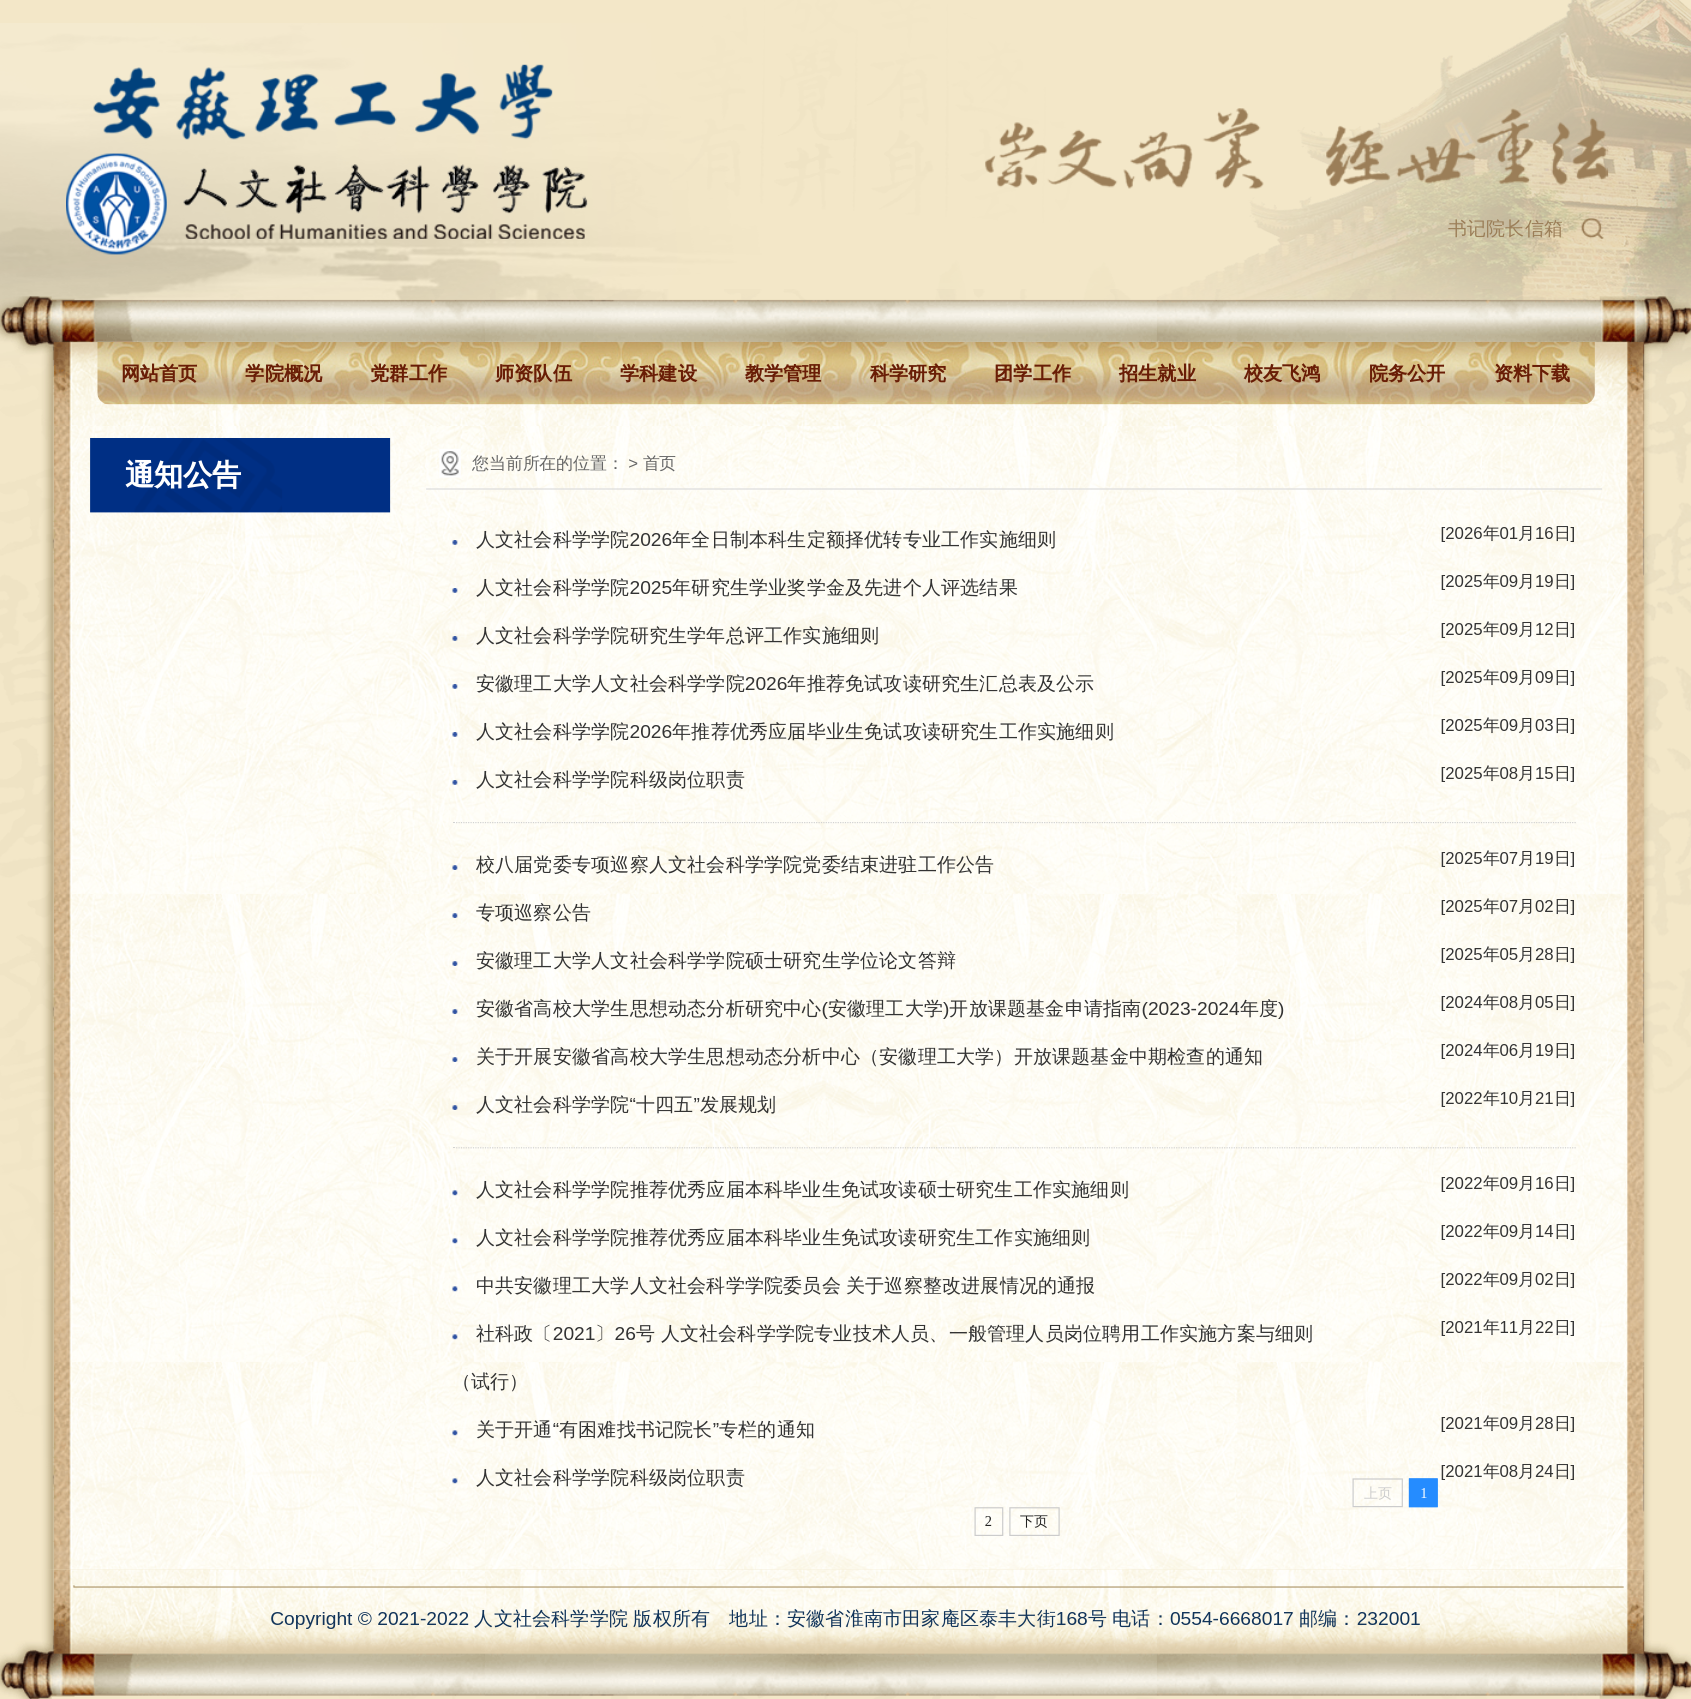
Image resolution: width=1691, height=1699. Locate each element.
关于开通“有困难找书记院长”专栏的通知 (645, 1430)
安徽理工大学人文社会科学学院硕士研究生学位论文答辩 (716, 960)
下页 (1034, 1521)
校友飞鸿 (1282, 374)
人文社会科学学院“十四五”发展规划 (626, 1104)
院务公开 (1407, 374)
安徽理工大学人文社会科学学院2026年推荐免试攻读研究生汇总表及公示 (785, 683)
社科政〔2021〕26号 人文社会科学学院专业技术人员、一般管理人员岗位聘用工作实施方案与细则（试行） (882, 1358)
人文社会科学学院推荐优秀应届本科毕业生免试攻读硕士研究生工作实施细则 (802, 1190)
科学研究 (908, 374)
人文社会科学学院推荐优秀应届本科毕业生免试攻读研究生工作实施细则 (783, 1238)
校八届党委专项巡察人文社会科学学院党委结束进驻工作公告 (735, 864)
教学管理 (783, 374)
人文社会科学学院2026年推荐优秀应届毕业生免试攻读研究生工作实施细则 (795, 731)
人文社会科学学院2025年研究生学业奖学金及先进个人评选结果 (747, 587)
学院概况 (283, 374)
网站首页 (159, 374)
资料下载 (1532, 374)
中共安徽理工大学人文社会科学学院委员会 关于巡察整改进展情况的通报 (786, 1286)
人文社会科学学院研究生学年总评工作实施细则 (677, 635)
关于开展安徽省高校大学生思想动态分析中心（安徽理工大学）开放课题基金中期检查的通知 (869, 1056)
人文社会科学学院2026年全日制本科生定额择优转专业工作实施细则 (766, 539)
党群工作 (408, 374)
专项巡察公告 (533, 912)
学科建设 (658, 374)
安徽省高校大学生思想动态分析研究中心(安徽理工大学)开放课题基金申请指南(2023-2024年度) (880, 1008)
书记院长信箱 (1505, 228)
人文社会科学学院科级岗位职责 (610, 779)
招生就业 (1157, 374)
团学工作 (1032, 374)
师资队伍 (533, 374)
